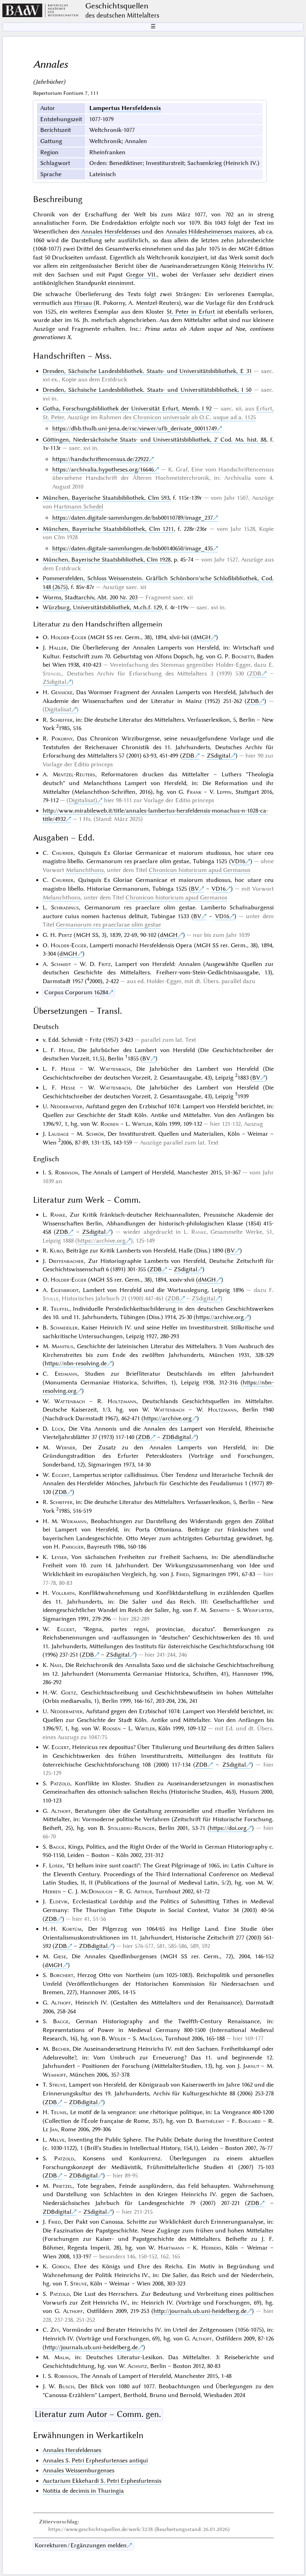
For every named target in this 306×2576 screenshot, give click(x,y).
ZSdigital (54, 681)
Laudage (58, 1133)
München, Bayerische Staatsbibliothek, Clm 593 (106, 497)
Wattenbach (115, 1068)
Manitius (62, 1346)
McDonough (96, 1891)
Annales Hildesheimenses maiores (210, 231)
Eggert (60, 1474)
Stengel (52, 673)
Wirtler (142, 1123)
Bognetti (242, 656)
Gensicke (62, 692)
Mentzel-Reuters (74, 774)
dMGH (202, 637)
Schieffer (61, 719)
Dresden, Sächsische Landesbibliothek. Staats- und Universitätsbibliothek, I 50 (147, 389)
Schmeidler (64, 1327)
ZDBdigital (176, 1437)
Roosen (109, 1123)
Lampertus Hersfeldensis (125, 108)
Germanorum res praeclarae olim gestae (108, 924)
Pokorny (62, 738)
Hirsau (83, 302)
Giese (59, 1956)
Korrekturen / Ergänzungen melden (81, 2545)
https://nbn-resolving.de (76, 1363)
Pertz (65, 935)
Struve (57, 2084)
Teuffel (60, 1308)
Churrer (62, 852)
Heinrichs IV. (256, 265)
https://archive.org (101, 1240)
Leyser (59, 1557)
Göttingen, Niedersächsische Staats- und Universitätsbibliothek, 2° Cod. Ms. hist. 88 (154, 439)
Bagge (57, 1846)
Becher (60, 2048)
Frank (194, 791)
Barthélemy (210, 2120)
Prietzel (63, 2185)
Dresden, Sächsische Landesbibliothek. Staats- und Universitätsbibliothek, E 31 (147, 371)
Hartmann (171, 2247)
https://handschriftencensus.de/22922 (100, 459)
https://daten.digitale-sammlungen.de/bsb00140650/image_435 (132, 548)
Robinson (66, 1172)
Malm (61, 2357)
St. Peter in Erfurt (191, 311)
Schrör (95, 1133)
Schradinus (65, 907)
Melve (57, 2139)
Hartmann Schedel (78, 506)
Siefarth (220, 1610)
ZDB (255, 673)
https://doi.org (228, 1828)
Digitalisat (58, 709)
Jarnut (251, 2065)
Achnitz (137, 2366)
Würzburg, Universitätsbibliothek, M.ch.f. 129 (102, 607)
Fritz (104, 964)
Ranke (57, 1214)
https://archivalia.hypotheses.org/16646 (103, 469)
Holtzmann (122, 1401)
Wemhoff (54, 2074)
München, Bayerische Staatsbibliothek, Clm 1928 (107, 559)
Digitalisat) (83, 800)
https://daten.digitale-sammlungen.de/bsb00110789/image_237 (132, 517)
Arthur (143, 1891)
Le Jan (50, 2129)
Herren (52, 1891)
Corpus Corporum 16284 (76, 992)
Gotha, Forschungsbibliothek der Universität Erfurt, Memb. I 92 (127, 408)
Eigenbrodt (64, 1290)
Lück (58, 1428)
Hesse (66, 1050)
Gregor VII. (141, 274)
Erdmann (66, 1373)
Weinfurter (257, 1610)
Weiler (117, 2038)
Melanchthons (85, 870)
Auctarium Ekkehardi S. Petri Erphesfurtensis (102, 2480)
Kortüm (72, 1928)
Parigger (73, 1546)
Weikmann (73, 1521)
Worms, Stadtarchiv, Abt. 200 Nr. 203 (90, 597)
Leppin (224, 791)
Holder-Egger (68, 637)
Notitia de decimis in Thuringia (83, 2490)
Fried (182, 1574)
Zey (54, 2329)
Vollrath (63, 1592)
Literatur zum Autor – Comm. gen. (98, 2414)
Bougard (249, 2120)
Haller (58, 647)
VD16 (238, 861)
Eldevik (58, 1901)
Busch (66, 2386)
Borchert (61, 1975)
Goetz (68, 1692)
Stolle (51, 1298)
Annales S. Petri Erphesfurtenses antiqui (95, 2460)
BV (195, 888)
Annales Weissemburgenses (78, 2470)
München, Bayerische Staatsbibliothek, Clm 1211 (108, 528)
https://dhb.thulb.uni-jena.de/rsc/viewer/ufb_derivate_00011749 (134, 428)
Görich (60, 2266)
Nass (56, 1665)
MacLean (150, 2038)
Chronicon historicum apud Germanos (199, 870)
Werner (65, 1447)
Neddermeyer (66, 1106)
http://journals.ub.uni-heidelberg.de (200, 2311)
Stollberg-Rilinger (131, 1828)
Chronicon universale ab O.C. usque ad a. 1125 (194, 417)
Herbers (211, 2247)
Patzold (60, 1783)
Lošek (56, 1865)
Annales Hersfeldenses (110, 231)
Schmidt (61, 964)
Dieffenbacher (66, 1260)
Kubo (56, 1250)
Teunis (59, 2112)
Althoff (61, 1810)
